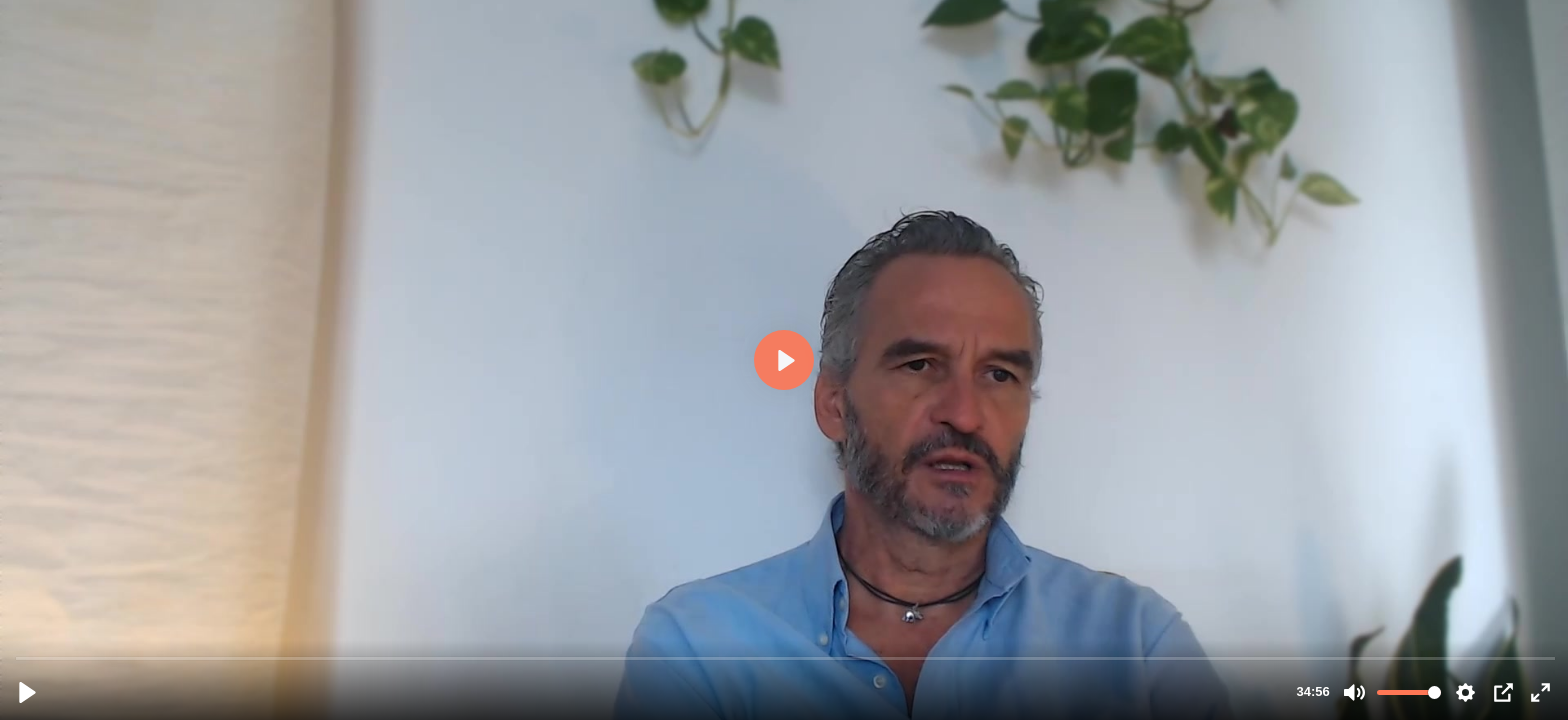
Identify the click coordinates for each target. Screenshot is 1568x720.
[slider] (786, 657)
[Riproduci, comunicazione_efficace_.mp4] (27, 692)
